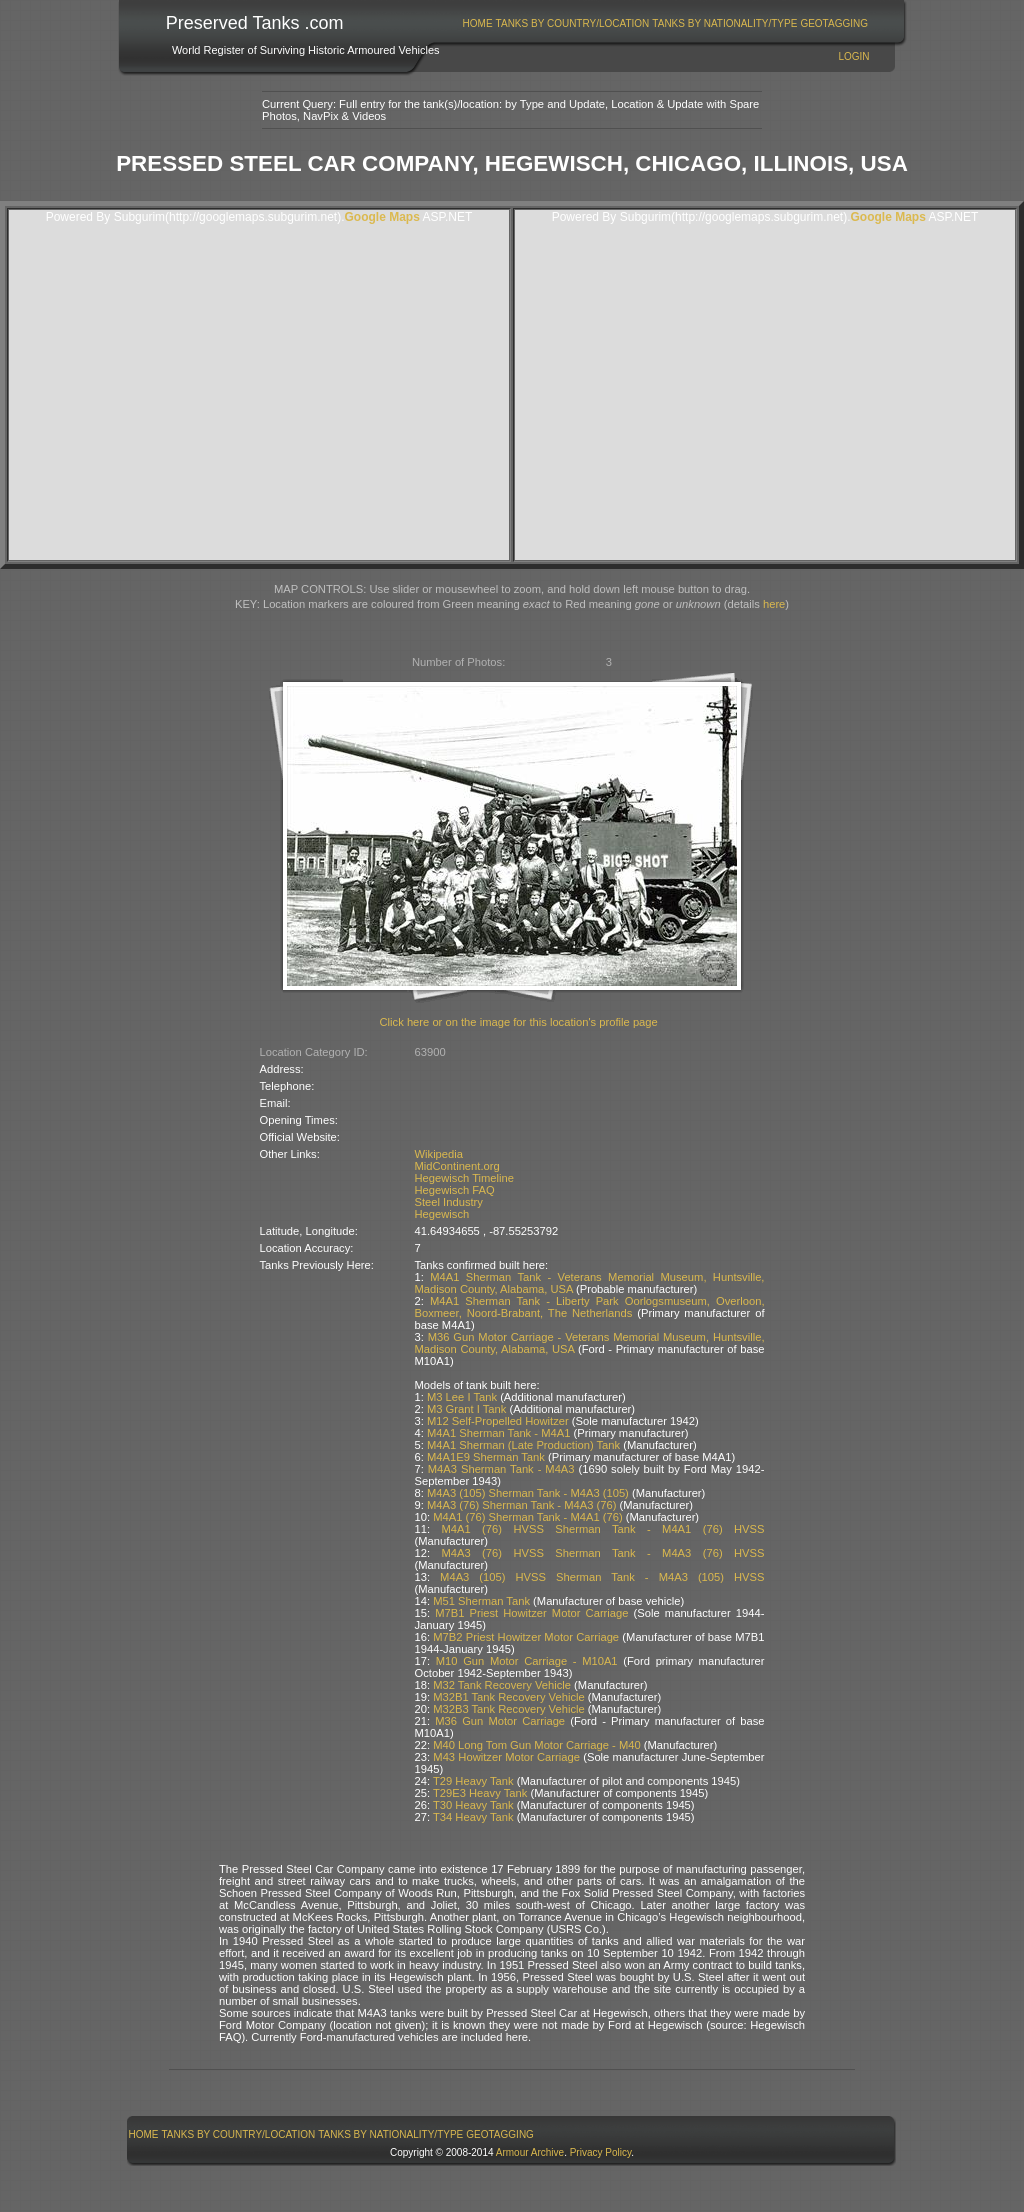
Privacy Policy (601, 2152)
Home (478, 23)
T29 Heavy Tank (473, 1781)
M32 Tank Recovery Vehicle (502, 1685)
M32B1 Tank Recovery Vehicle (509, 1697)
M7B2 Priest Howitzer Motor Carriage (526, 1637)
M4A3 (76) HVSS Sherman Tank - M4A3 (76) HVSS (602, 1553)
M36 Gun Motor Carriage (500, 1721)
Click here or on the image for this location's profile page (519, 1022)
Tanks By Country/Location (573, 23)
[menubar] (665, 23)
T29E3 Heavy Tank (480, 1793)
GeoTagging (834, 23)
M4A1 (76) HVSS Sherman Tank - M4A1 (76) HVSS (602, 1529)
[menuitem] (477, 23)
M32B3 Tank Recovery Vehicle (509, 1709)
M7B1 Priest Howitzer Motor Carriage (531, 1613)
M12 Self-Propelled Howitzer (498, 1421)
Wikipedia (439, 1154)
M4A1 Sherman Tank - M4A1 (498, 1433)
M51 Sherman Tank (481, 1601)
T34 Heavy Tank (473, 1817)
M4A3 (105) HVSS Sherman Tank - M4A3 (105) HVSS (602, 1577)
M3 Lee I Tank (462, 1397)
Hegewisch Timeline (465, 1178)
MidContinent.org (457, 1166)
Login (853, 56)
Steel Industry (449, 1202)
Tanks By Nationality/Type (724, 23)
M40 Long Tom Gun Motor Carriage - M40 (536, 1745)
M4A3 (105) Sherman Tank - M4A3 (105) (528, 1493)
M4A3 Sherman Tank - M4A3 (501, 1469)
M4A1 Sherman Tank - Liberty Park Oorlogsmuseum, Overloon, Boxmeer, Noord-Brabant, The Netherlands (590, 1307)
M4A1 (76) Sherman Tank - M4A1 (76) (527, 1517)
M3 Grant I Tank (466, 1409)
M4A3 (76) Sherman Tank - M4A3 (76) (521, 1505)
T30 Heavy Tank (473, 1805)
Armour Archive (530, 2152)
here (774, 604)
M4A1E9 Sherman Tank (486, 1457)
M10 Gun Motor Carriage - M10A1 (527, 1661)
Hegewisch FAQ (455, 1190)
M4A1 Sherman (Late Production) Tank (523, 1445)
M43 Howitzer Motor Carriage (506, 1757)
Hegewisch (442, 1214)
